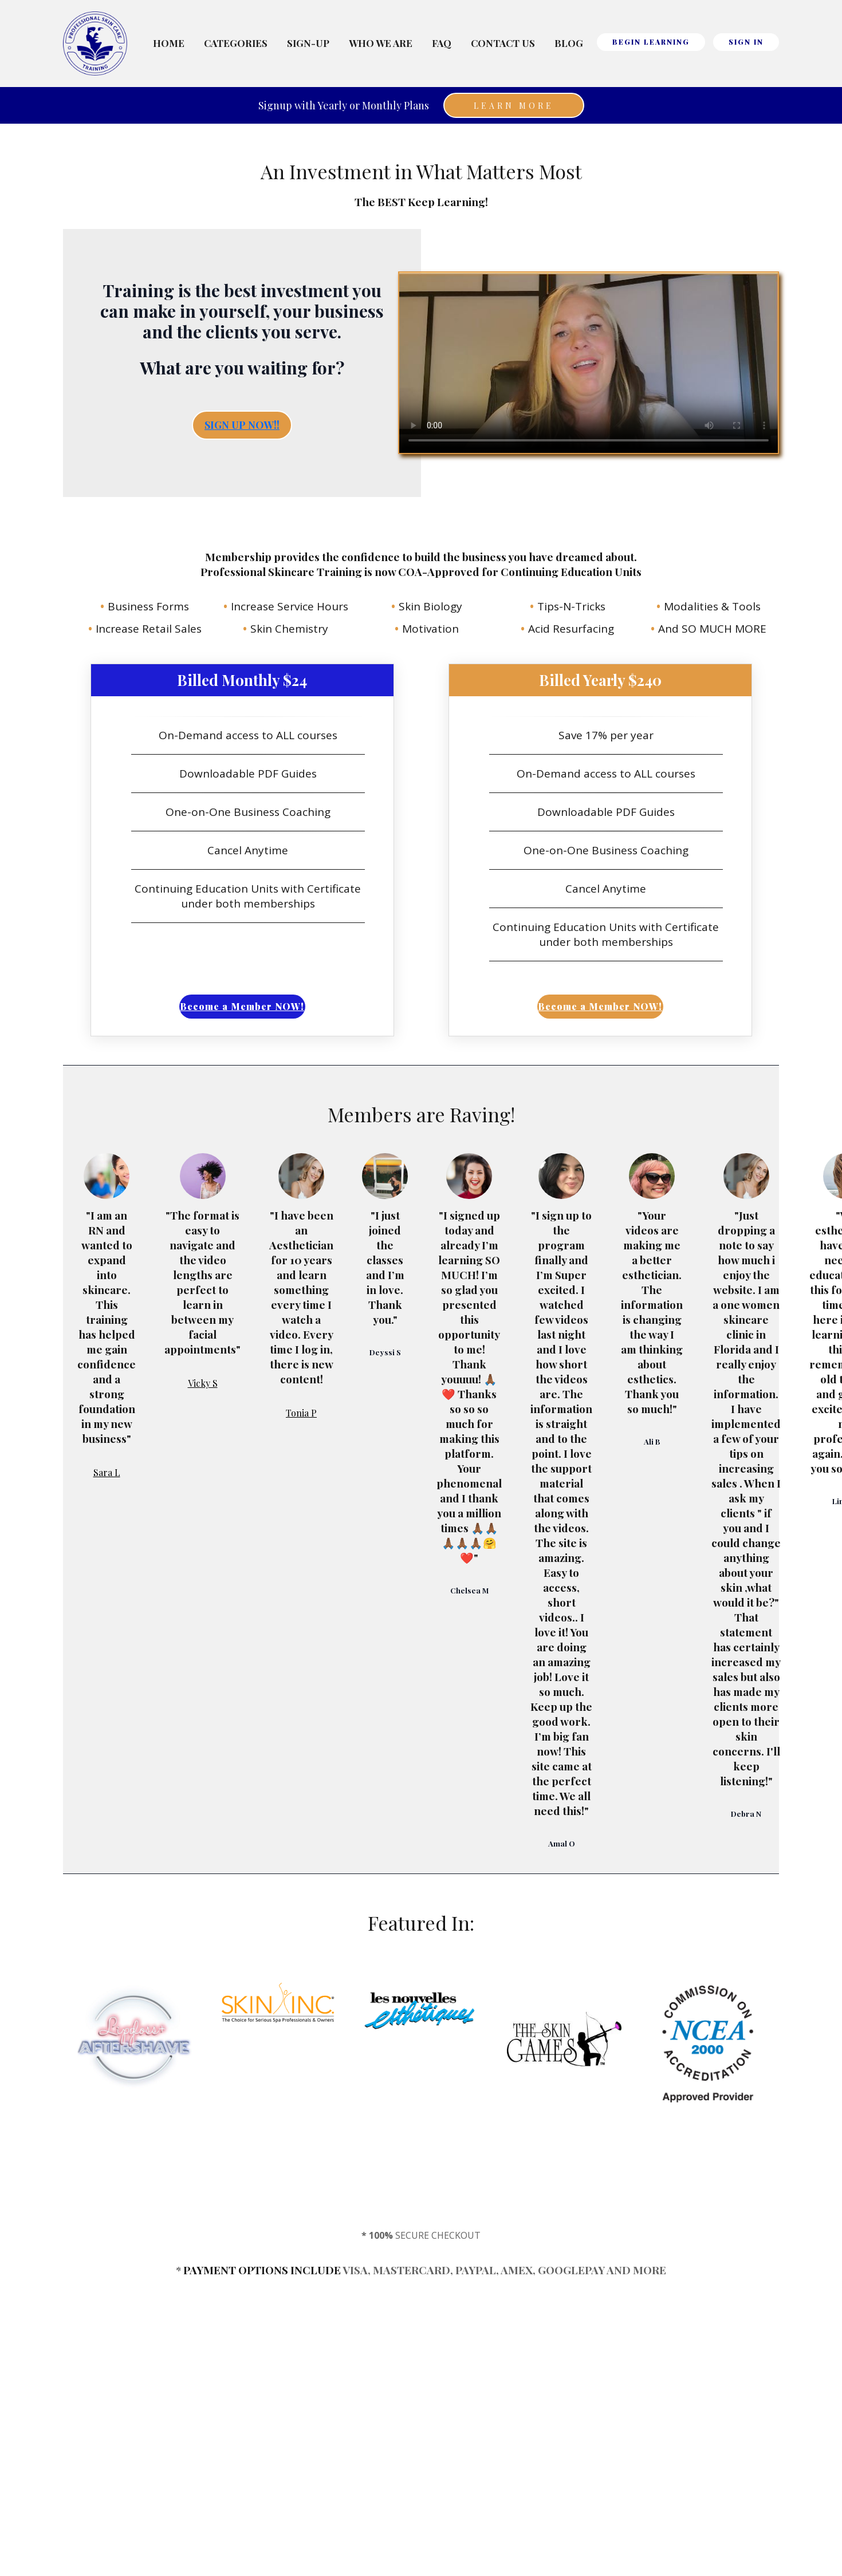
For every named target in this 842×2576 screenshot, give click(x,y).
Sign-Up (308, 43)
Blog (568, 43)
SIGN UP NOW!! (242, 425)
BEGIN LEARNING (651, 41)
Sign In (746, 41)
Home (168, 43)
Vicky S (203, 1383)
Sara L (106, 1472)
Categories (235, 43)
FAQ (441, 43)
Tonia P (301, 1413)
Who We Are (380, 43)
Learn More (514, 105)
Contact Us (503, 43)
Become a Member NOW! (242, 1006)
